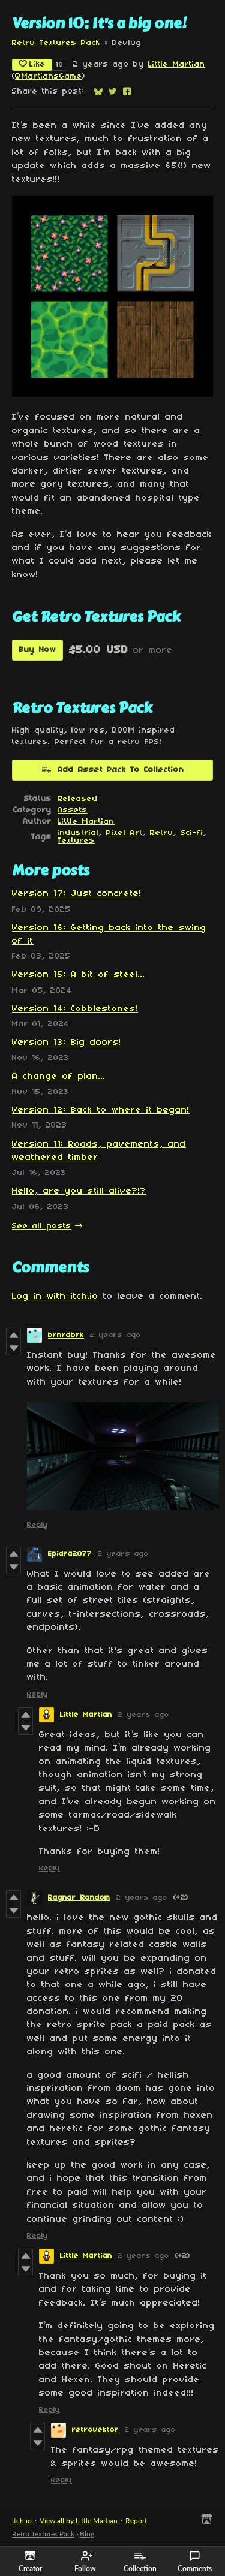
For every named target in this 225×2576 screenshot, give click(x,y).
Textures (76, 841)
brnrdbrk (66, 1335)
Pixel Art (124, 833)
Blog (87, 2533)
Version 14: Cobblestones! (75, 1009)
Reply (37, 1525)
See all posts (41, 1226)
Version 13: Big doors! (66, 1042)
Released (78, 799)
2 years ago (115, 1335)
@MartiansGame (48, 76)
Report (136, 2520)
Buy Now (37, 650)
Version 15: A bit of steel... (78, 975)
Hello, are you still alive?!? (79, 1191)
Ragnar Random (79, 1898)
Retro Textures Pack (56, 43)
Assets (73, 810)
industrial (78, 833)
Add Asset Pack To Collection (112, 769)
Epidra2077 (70, 1554)
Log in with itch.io (55, 1296)
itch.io (22, 2520)
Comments (195, 2561)
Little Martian (176, 64)
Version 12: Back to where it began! (101, 1110)
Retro (161, 833)
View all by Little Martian (79, 2520)
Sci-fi (192, 833)
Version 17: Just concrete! (77, 894)
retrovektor (95, 2430)
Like (32, 64)
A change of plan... (59, 1076)
